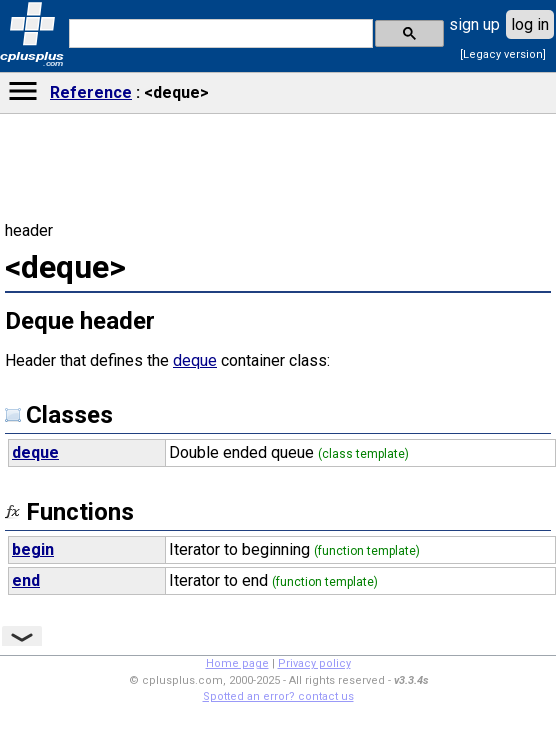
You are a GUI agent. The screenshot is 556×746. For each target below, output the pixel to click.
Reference (91, 92)
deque (195, 360)
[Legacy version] (503, 54)
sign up (474, 24)
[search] (219, 34)
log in (530, 24)
